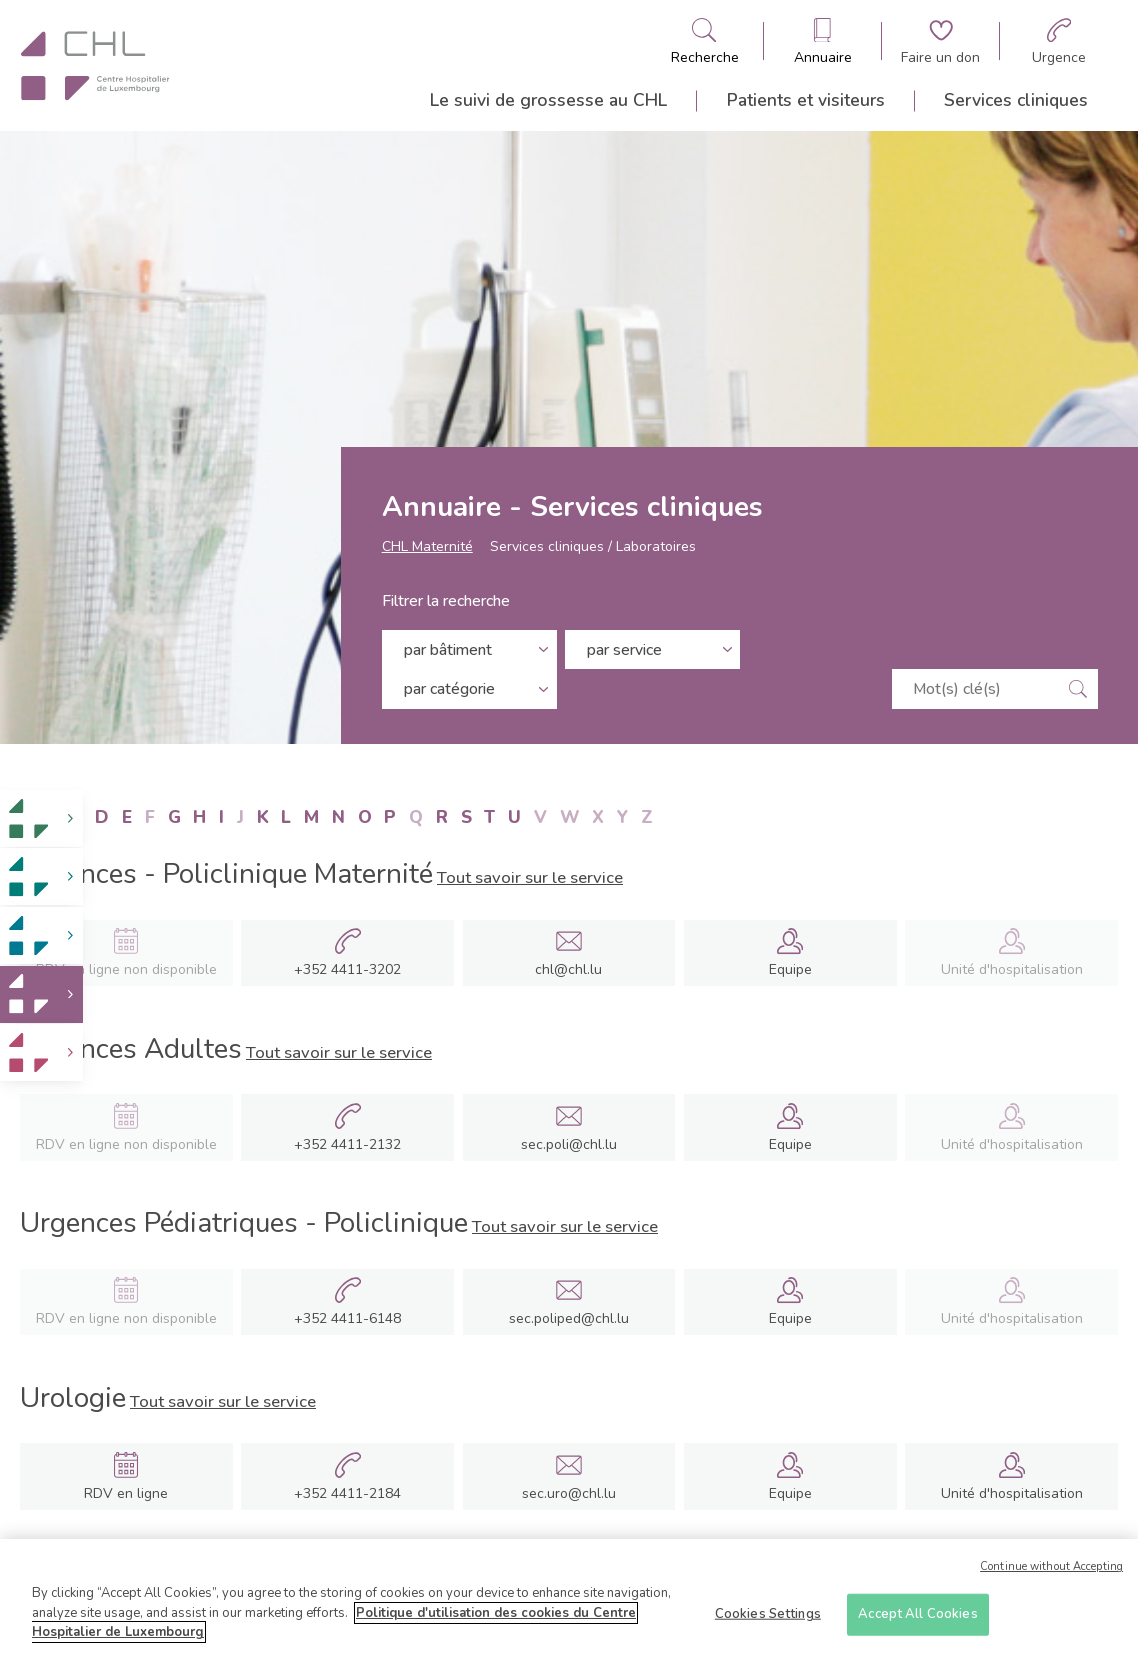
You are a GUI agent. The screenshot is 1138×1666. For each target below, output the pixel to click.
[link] (41, 818)
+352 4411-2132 (347, 1145)
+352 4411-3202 (347, 970)
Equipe (790, 970)
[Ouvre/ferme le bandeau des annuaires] (823, 41)
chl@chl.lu (568, 969)
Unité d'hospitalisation (1012, 1493)
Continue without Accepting (1051, 1569)
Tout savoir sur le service (530, 877)
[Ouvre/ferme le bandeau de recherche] (705, 41)
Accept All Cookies (917, 1616)
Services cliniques (1016, 100)
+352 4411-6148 (347, 1319)
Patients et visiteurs (806, 100)
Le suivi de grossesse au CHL (548, 100)
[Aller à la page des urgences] (1059, 41)
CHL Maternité (427, 546)
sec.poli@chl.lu (569, 1144)
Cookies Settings (768, 1616)
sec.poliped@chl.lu (569, 1318)
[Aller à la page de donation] (940, 41)
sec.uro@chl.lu (569, 1493)
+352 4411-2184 (347, 1494)
